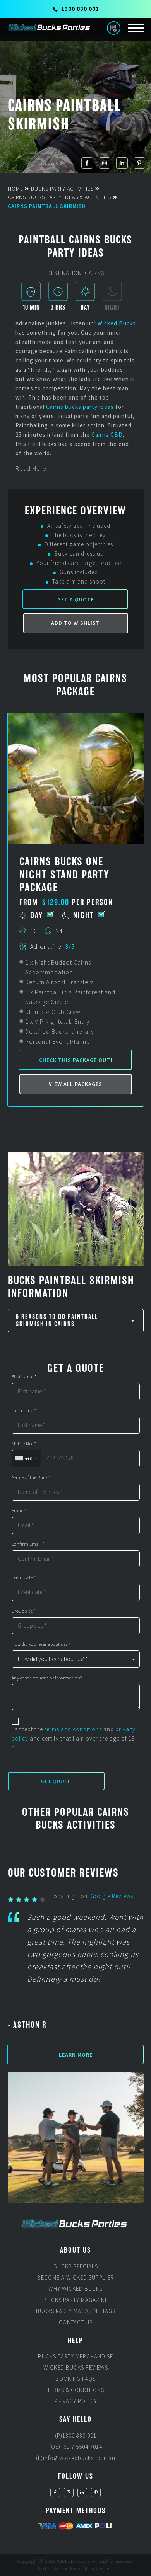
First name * (24, 1377)
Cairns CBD (107, 434)
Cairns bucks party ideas (80, 406)
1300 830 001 (75, 8)
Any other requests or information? (47, 1678)
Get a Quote (75, 599)
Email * (19, 1510)
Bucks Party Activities (62, 188)
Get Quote (56, 1781)
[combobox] (26, 1458)
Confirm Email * (28, 1544)
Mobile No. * (24, 1443)
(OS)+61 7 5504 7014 (75, 2446)
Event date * (24, 1577)
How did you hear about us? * (41, 1644)
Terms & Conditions (75, 2390)
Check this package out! (75, 1060)
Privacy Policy (75, 2401)
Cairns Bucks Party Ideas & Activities (60, 197)
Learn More (76, 2054)
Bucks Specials (75, 2266)
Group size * (24, 1611)
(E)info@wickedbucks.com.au (75, 2458)
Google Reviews (112, 1896)
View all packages (75, 1083)
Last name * (24, 1410)
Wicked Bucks (117, 323)
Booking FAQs (75, 2378)
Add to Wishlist (75, 622)
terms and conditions (73, 1729)
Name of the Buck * (31, 1477)
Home (15, 188)
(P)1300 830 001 (75, 2435)
